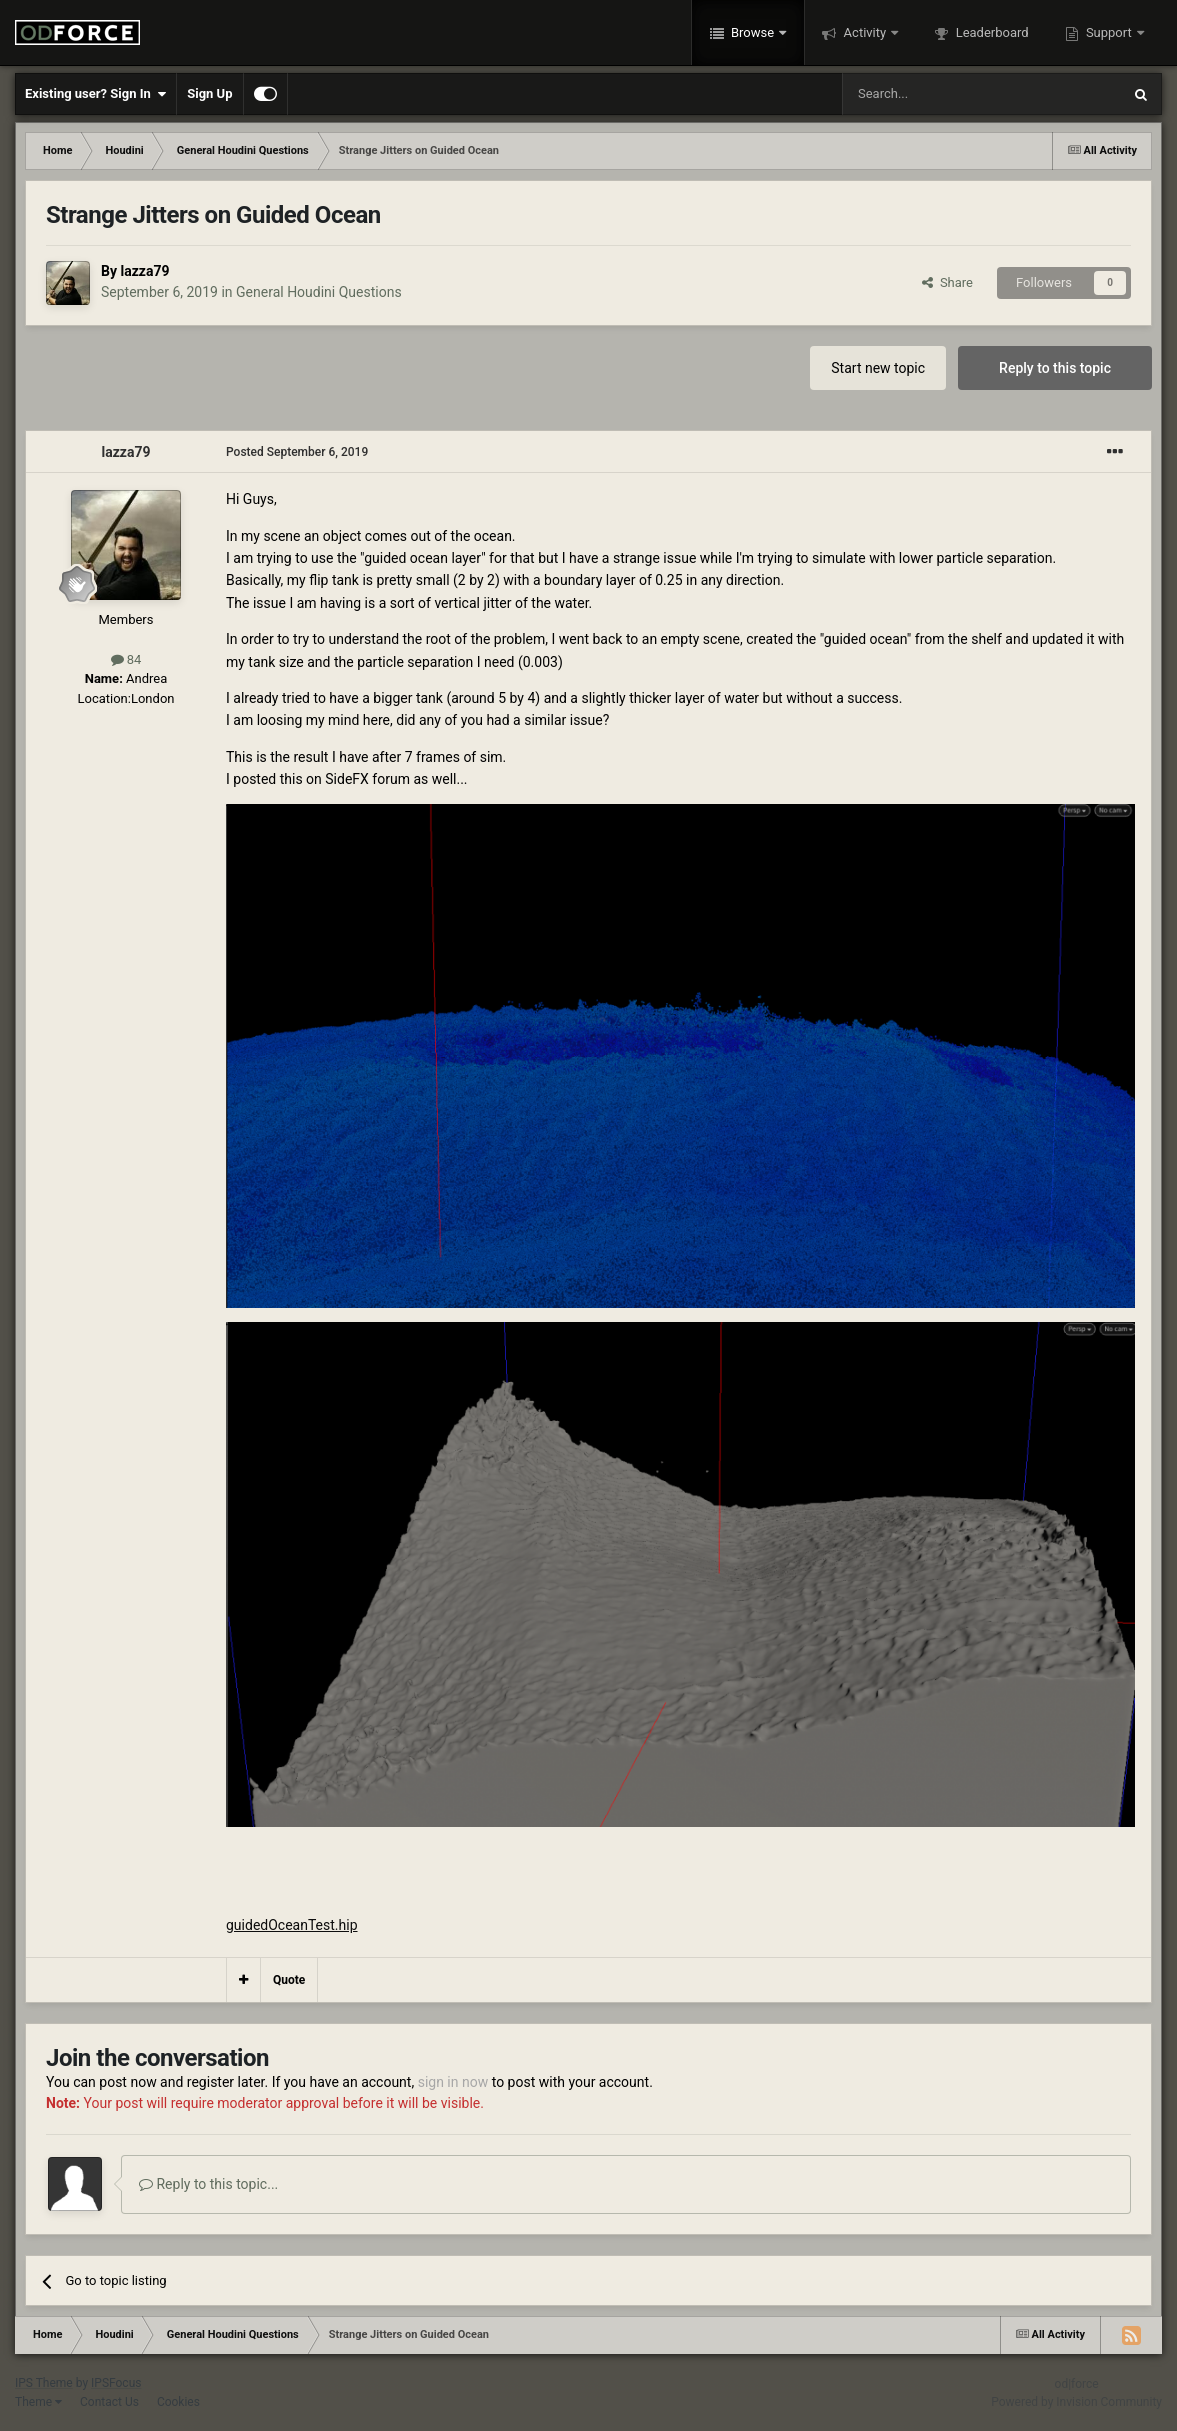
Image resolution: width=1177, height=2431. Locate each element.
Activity (864, 32)
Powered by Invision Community (1076, 2402)
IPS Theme (44, 2383)
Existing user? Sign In (95, 94)
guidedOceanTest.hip (292, 1925)
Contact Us (109, 2402)
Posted (297, 452)
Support (1109, 32)
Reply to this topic (1055, 368)
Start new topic (878, 368)
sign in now (453, 2082)
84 (126, 659)
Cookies (178, 2402)
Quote (289, 1980)
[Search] (934, 94)
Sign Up (209, 93)
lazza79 (144, 271)
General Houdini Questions (319, 292)
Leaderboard (990, 32)
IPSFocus (116, 2383)
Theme (38, 2402)
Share (947, 282)
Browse (753, 32)
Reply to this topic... (208, 2184)
